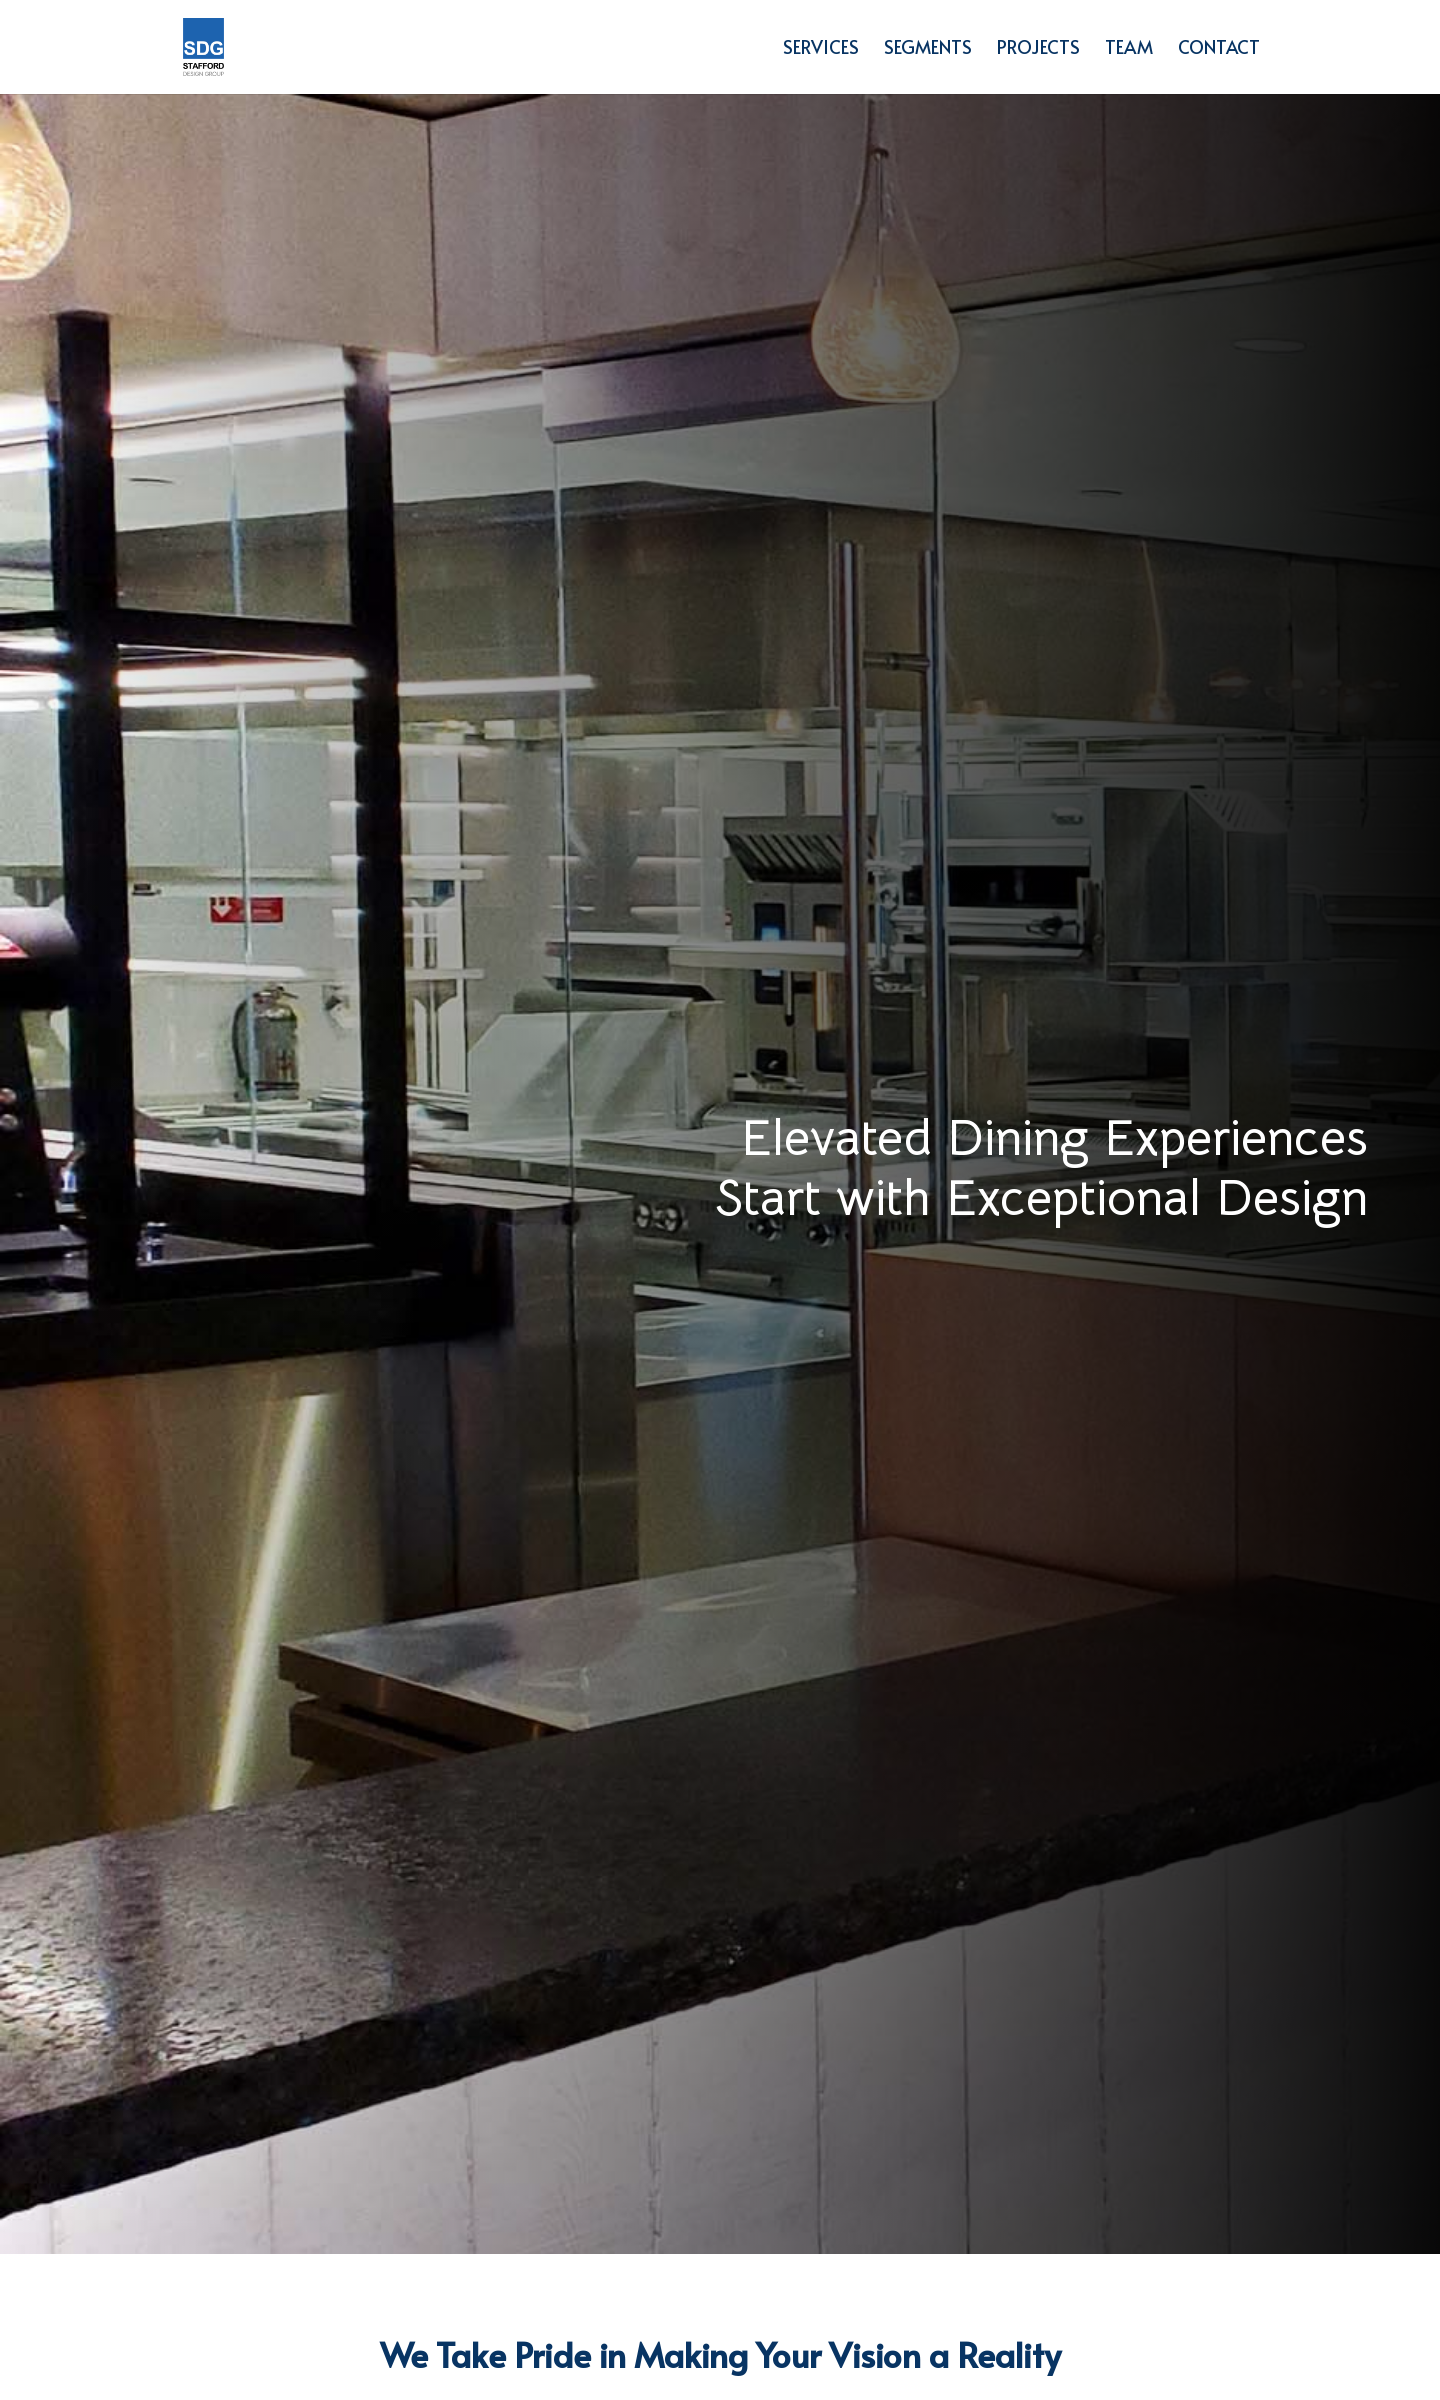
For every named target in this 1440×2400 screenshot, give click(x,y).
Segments (928, 49)
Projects (1038, 49)
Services (821, 49)
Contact (1219, 49)
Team (1129, 49)
